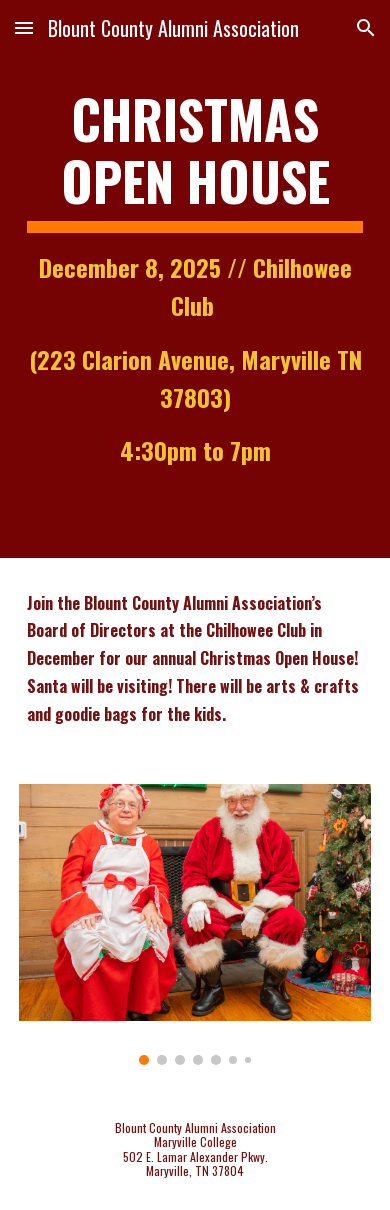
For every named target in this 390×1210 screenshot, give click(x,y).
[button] (24, 27)
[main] (195, 279)
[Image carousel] (195, 924)
